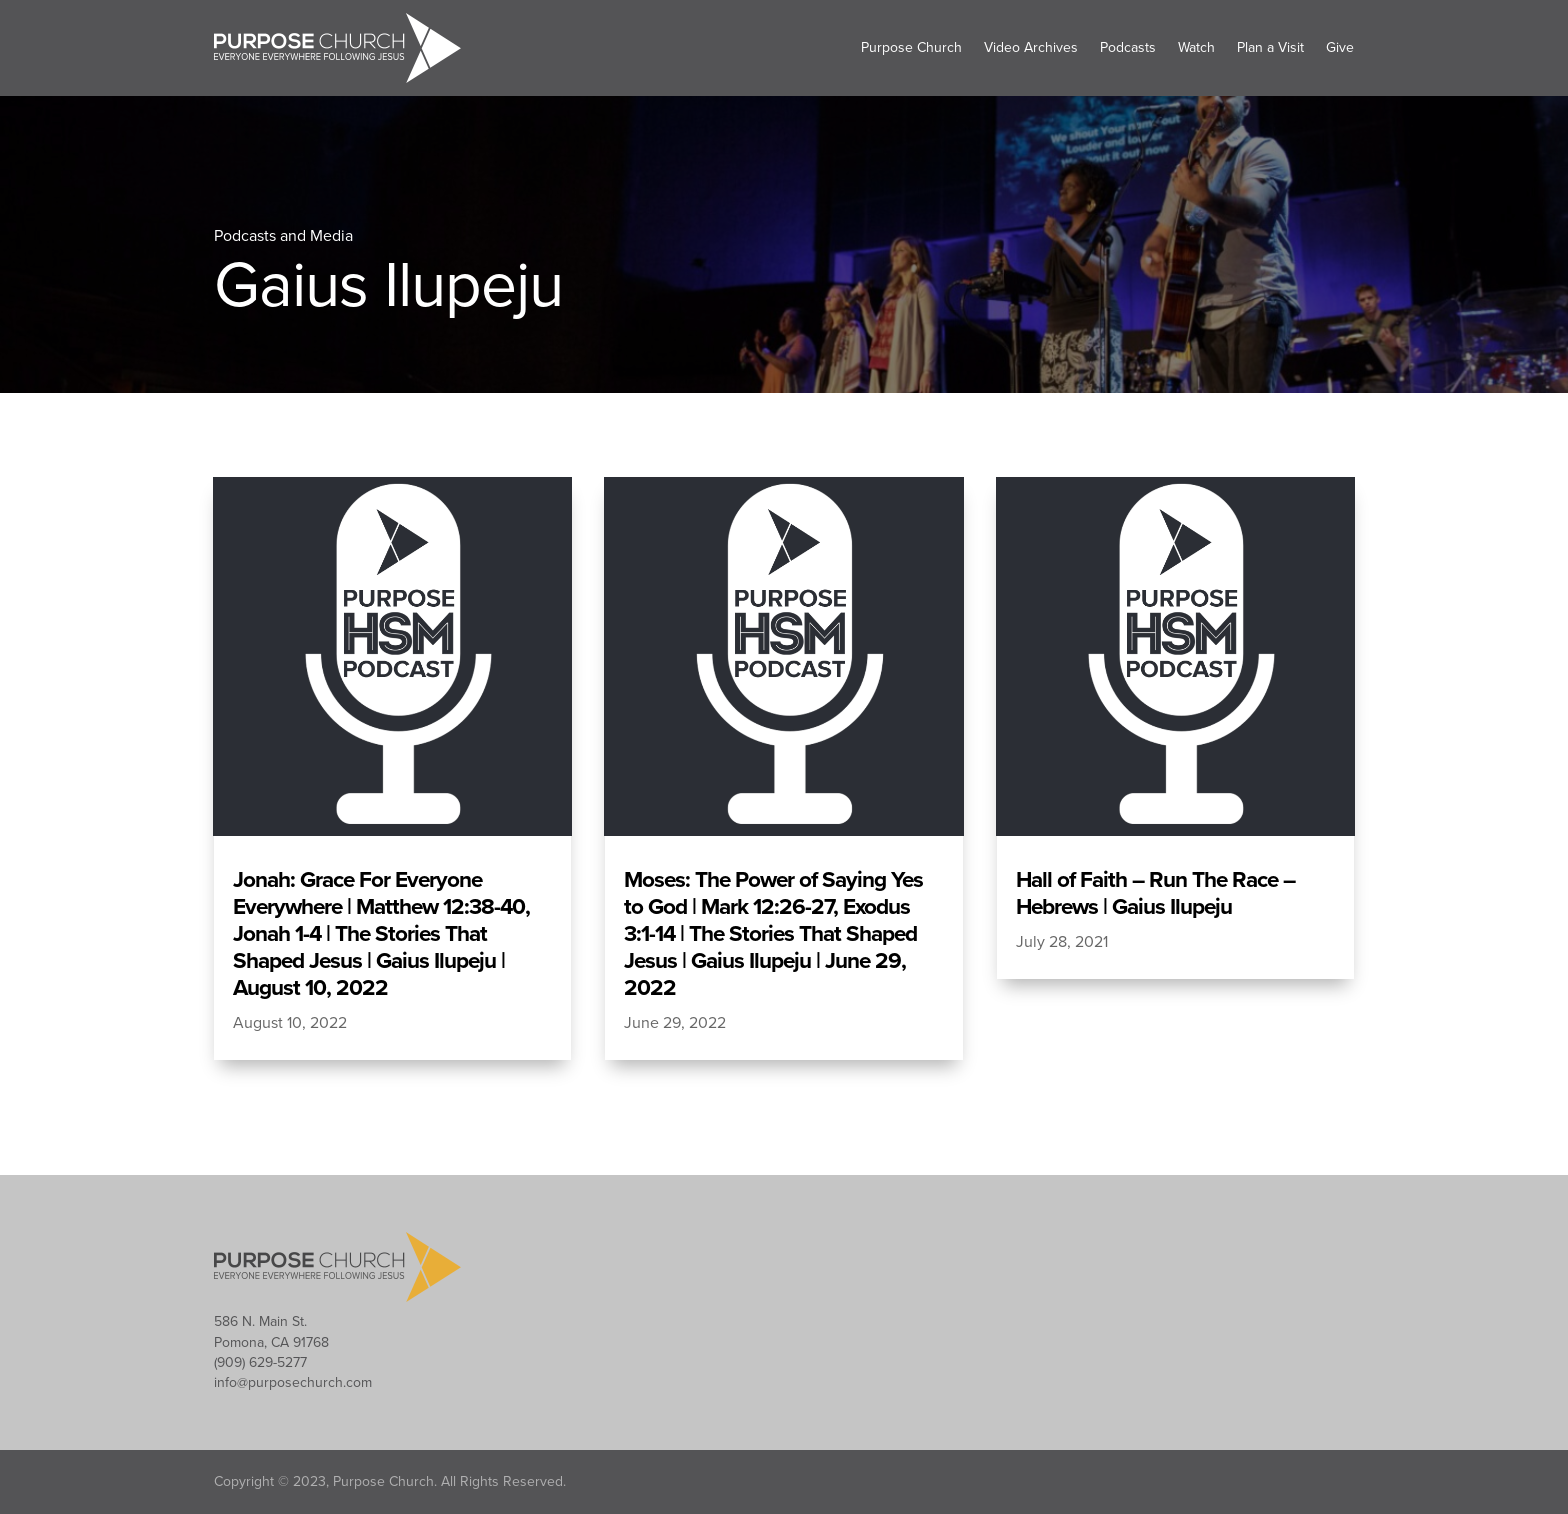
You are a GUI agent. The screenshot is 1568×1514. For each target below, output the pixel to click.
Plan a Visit (1270, 47)
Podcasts (1128, 47)
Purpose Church (911, 47)
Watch (1196, 47)
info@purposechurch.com (293, 1382)
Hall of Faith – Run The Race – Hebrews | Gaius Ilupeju (1155, 893)
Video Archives (1031, 47)
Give (1340, 47)
